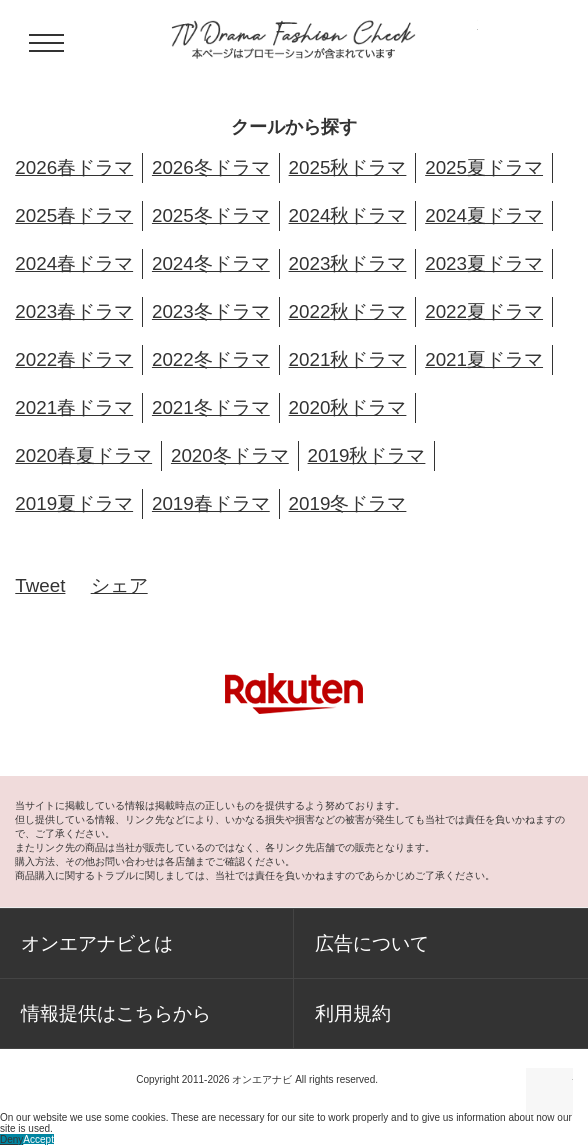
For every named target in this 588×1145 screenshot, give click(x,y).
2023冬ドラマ (211, 311)
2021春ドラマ (74, 407)
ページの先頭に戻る (549, 1091)
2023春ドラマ (74, 311)
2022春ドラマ (74, 359)
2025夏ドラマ (484, 167)
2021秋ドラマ (348, 359)
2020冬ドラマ (230, 455)
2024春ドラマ (74, 263)
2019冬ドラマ (348, 503)
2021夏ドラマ (484, 359)
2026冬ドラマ (211, 167)
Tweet (40, 585)
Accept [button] (38, 1139)
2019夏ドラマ (74, 503)
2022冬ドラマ (211, 359)
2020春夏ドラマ (83, 455)
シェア (119, 585)
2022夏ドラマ (484, 311)
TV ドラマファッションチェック (293, 39)
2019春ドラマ (211, 503)
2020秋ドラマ (348, 407)
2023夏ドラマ (484, 263)
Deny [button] (11, 1139)
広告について (372, 943)
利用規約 (353, 1013)
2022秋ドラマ (348, 311)
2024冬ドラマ (211, 263)
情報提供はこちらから (116, 1013)
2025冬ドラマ (211, 215)
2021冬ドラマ (211, 407)
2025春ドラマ (74, 215)
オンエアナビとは (97, 943)
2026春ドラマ (74, 167)
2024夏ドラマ (484, 215)
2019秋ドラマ (367, 455)
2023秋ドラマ (348, 263)
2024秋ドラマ (348, 215)
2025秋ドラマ (348, 167)
